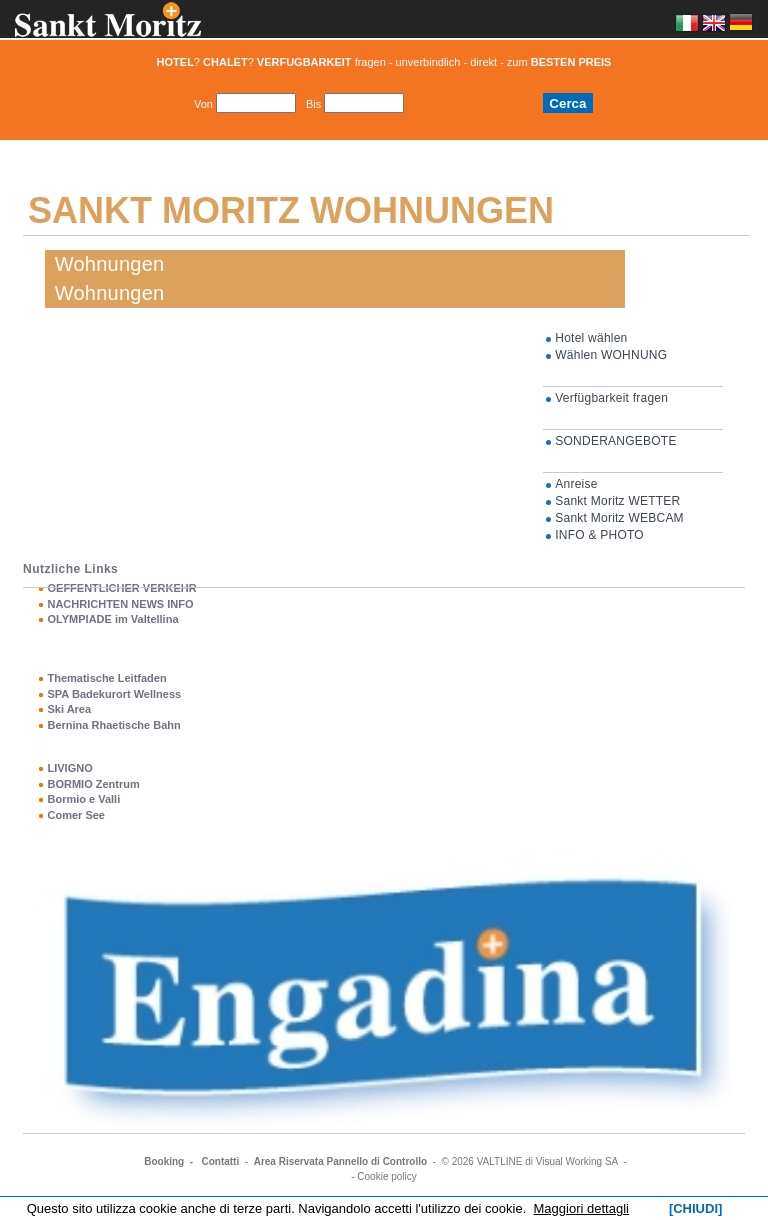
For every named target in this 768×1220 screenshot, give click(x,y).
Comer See (75, 815)
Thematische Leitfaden (106, 678)
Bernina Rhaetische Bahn (113, 725)
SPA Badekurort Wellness (114, 694)
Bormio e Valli (83, 799)
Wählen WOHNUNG (611, 355)
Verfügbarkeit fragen (611, 398)
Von (203, 104)
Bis (313, 104)
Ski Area (69, 709)
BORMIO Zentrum (93, 784)
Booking (164, 1161)
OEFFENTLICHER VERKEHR (121, 588)
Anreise (576, 484)
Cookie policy (386, 1176)
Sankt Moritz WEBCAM (619, 518)
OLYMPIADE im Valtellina (112, 619)
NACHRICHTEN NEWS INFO (120, 604)
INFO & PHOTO (599, 535)
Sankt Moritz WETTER (617, 501)
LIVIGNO (69, 768)
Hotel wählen (591, 338)
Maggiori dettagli (581, 1208)
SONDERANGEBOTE (615, 441)
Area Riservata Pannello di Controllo (340, 1161)
